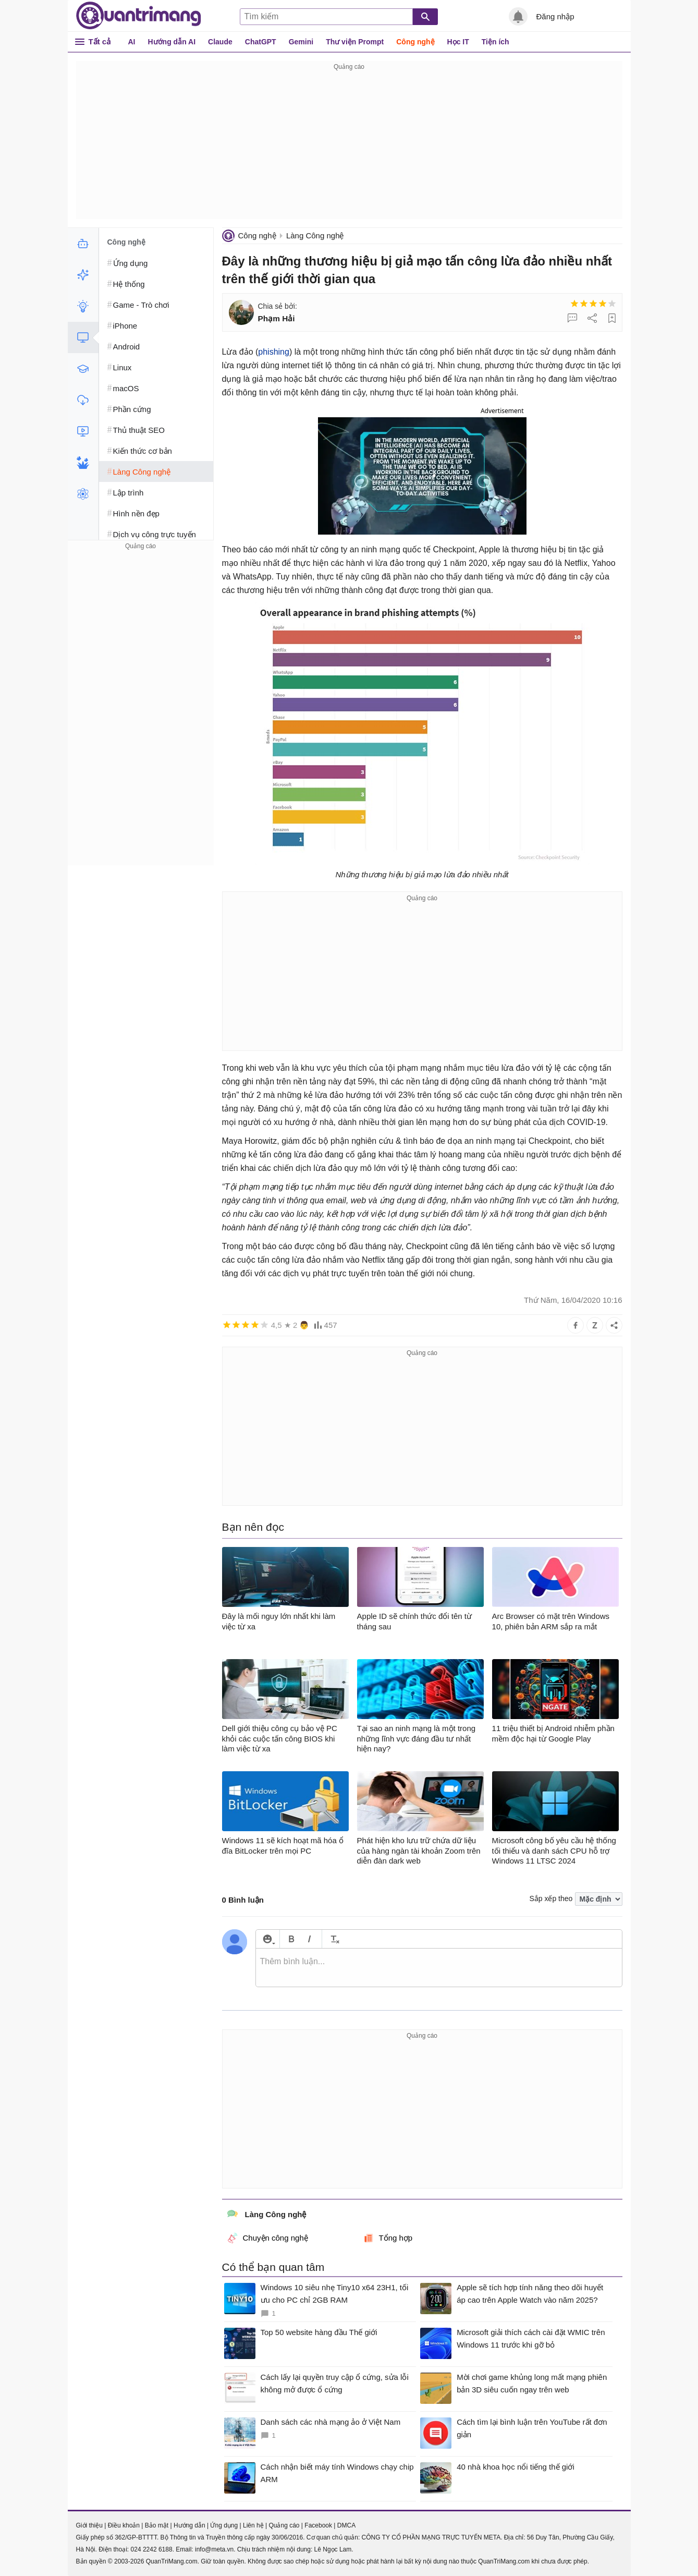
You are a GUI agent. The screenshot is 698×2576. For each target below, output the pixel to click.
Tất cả (100, 41)
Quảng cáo (283, 2525)
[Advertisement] (349, 146)
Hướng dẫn (189, 2525)
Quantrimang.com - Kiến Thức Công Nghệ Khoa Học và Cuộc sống (138, 15)
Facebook (318, 2525)
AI (132, 42)
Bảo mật (156, 2525)
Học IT (458, 42)
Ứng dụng (224, 2525)
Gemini (301, 42)
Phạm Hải (276, 318)
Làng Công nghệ (315, 235)
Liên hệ (253, 2525)
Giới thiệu (89, 2525)
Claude (220, 42)
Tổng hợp (388, 2238)
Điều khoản (124, 2525)
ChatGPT (260, 42)
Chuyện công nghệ (267, 2238)
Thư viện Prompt (355, 42)
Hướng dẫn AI (172, 42)
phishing (273, 351)
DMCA (346, 2525)
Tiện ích (495, 42)
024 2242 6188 (152, 2549)
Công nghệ (415, 42)
